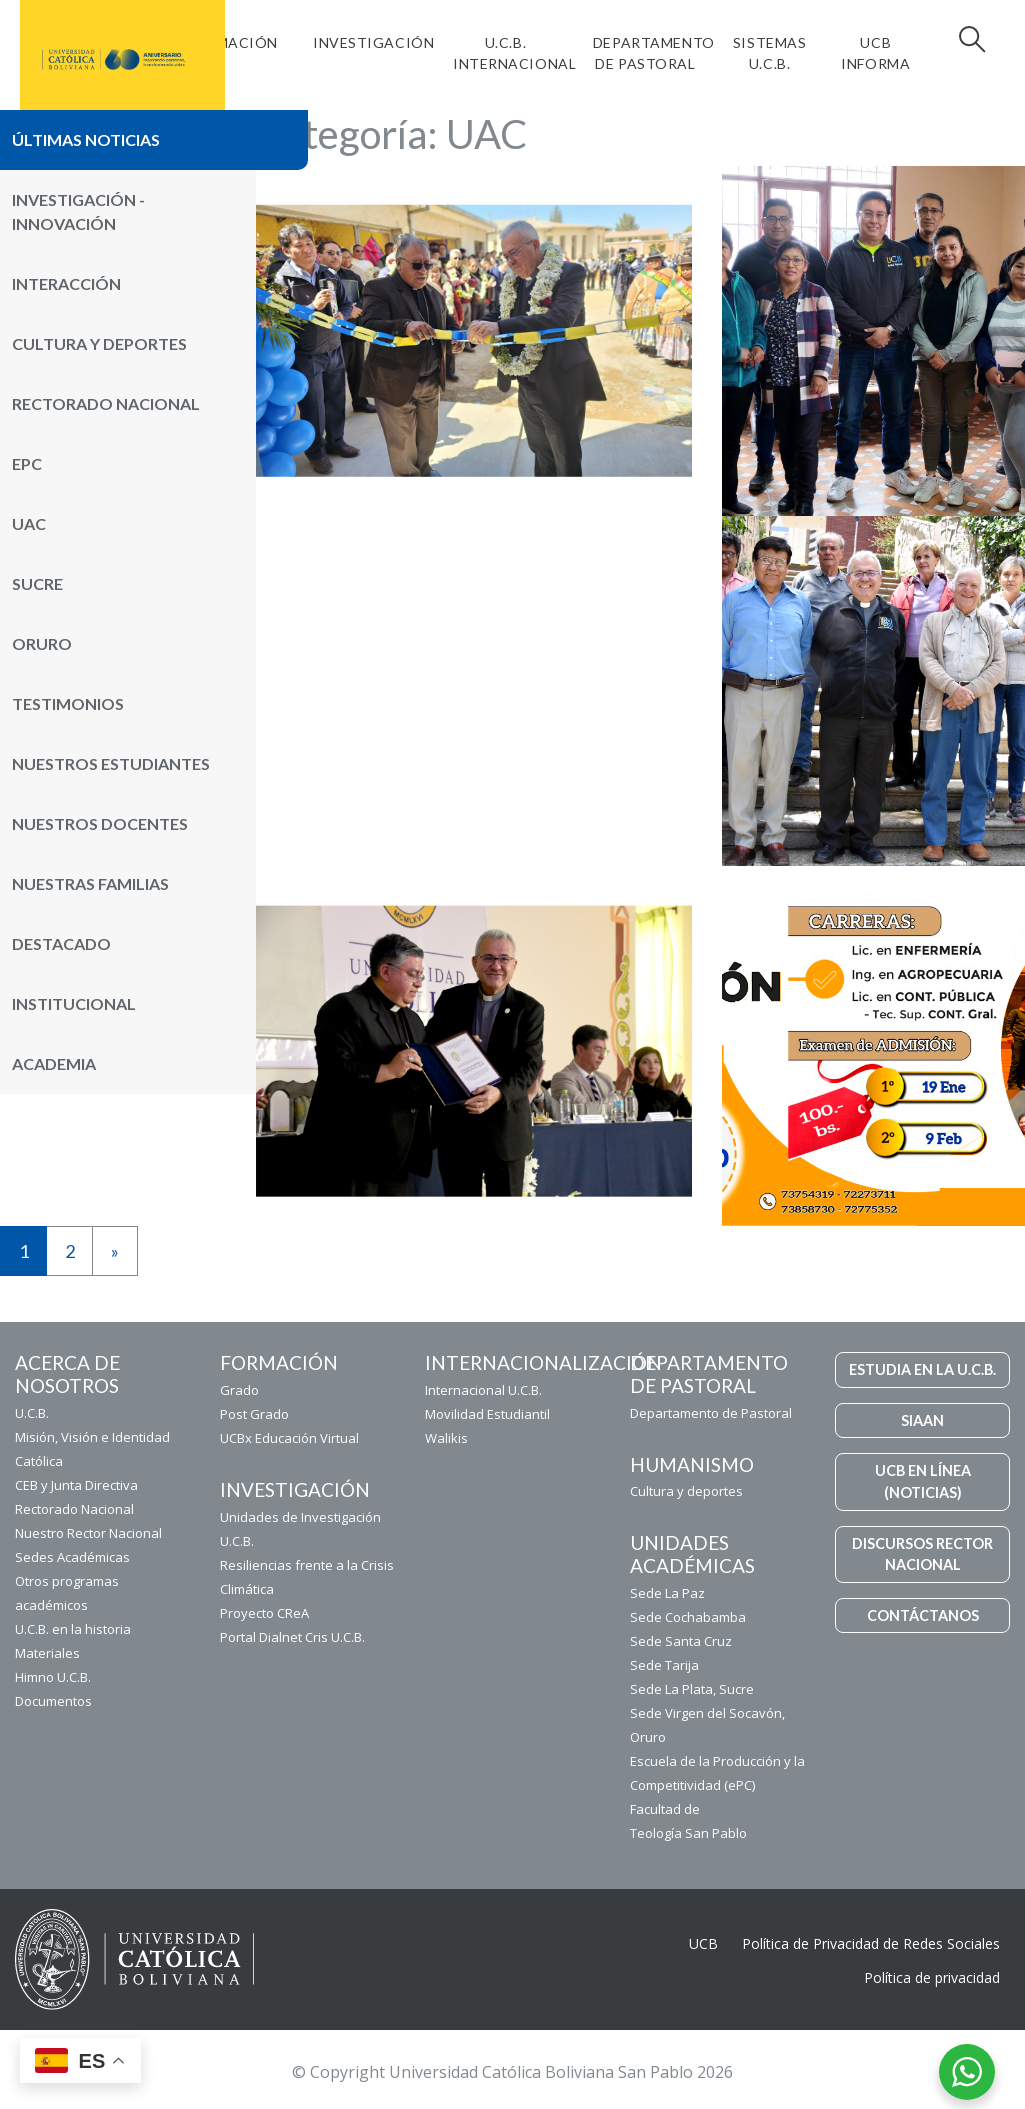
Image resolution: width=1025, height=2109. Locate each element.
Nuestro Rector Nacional (88, 1533)
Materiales (47, 1653)
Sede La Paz (667, 1593)
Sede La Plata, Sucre (692, 1689)
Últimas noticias (86, 139)
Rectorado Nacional (106, 403)
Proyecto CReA (264, 1613)
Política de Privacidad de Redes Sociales (871, 1943)
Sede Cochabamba (688, 1617)
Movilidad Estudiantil (487, 1414)
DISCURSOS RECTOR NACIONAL (922, 1554)
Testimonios (68, 703)
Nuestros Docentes (100, 823)
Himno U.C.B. (53, 1677)
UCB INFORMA (875, 53)
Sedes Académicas (72, 1557)
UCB (703, 1943)
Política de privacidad (932, 1977)
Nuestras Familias (90, 883)
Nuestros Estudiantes (111, 763)
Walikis (446, 1438)
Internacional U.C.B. (483, 1390)
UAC (29, 523)
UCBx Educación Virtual (289, 1438)
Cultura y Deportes (99, 343)
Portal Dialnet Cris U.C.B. (292, 1637)
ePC (27, 463)
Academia (54, 1063)
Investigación (373, 42)
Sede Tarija (664, 1665)
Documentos (53, 1701)
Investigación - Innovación (78, 211)
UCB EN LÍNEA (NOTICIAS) (923, 1481)
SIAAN (922, 1420)
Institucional (74, 1003)
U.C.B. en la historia (73, 1629)
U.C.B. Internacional (514, 53)
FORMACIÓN (232, 42)
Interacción (66, 283)
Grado (239, 1390)
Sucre (37, 583)
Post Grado (254, 1414)
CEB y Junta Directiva (76, 1485)
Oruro (42, 643)
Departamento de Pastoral (654, 53)
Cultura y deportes (686, 1491)
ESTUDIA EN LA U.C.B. (922, 1369)
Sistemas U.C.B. (769, 53)
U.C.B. (32, 1413)
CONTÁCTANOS (923, 1615)
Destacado (61, 943)
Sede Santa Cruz (681, 1641)
